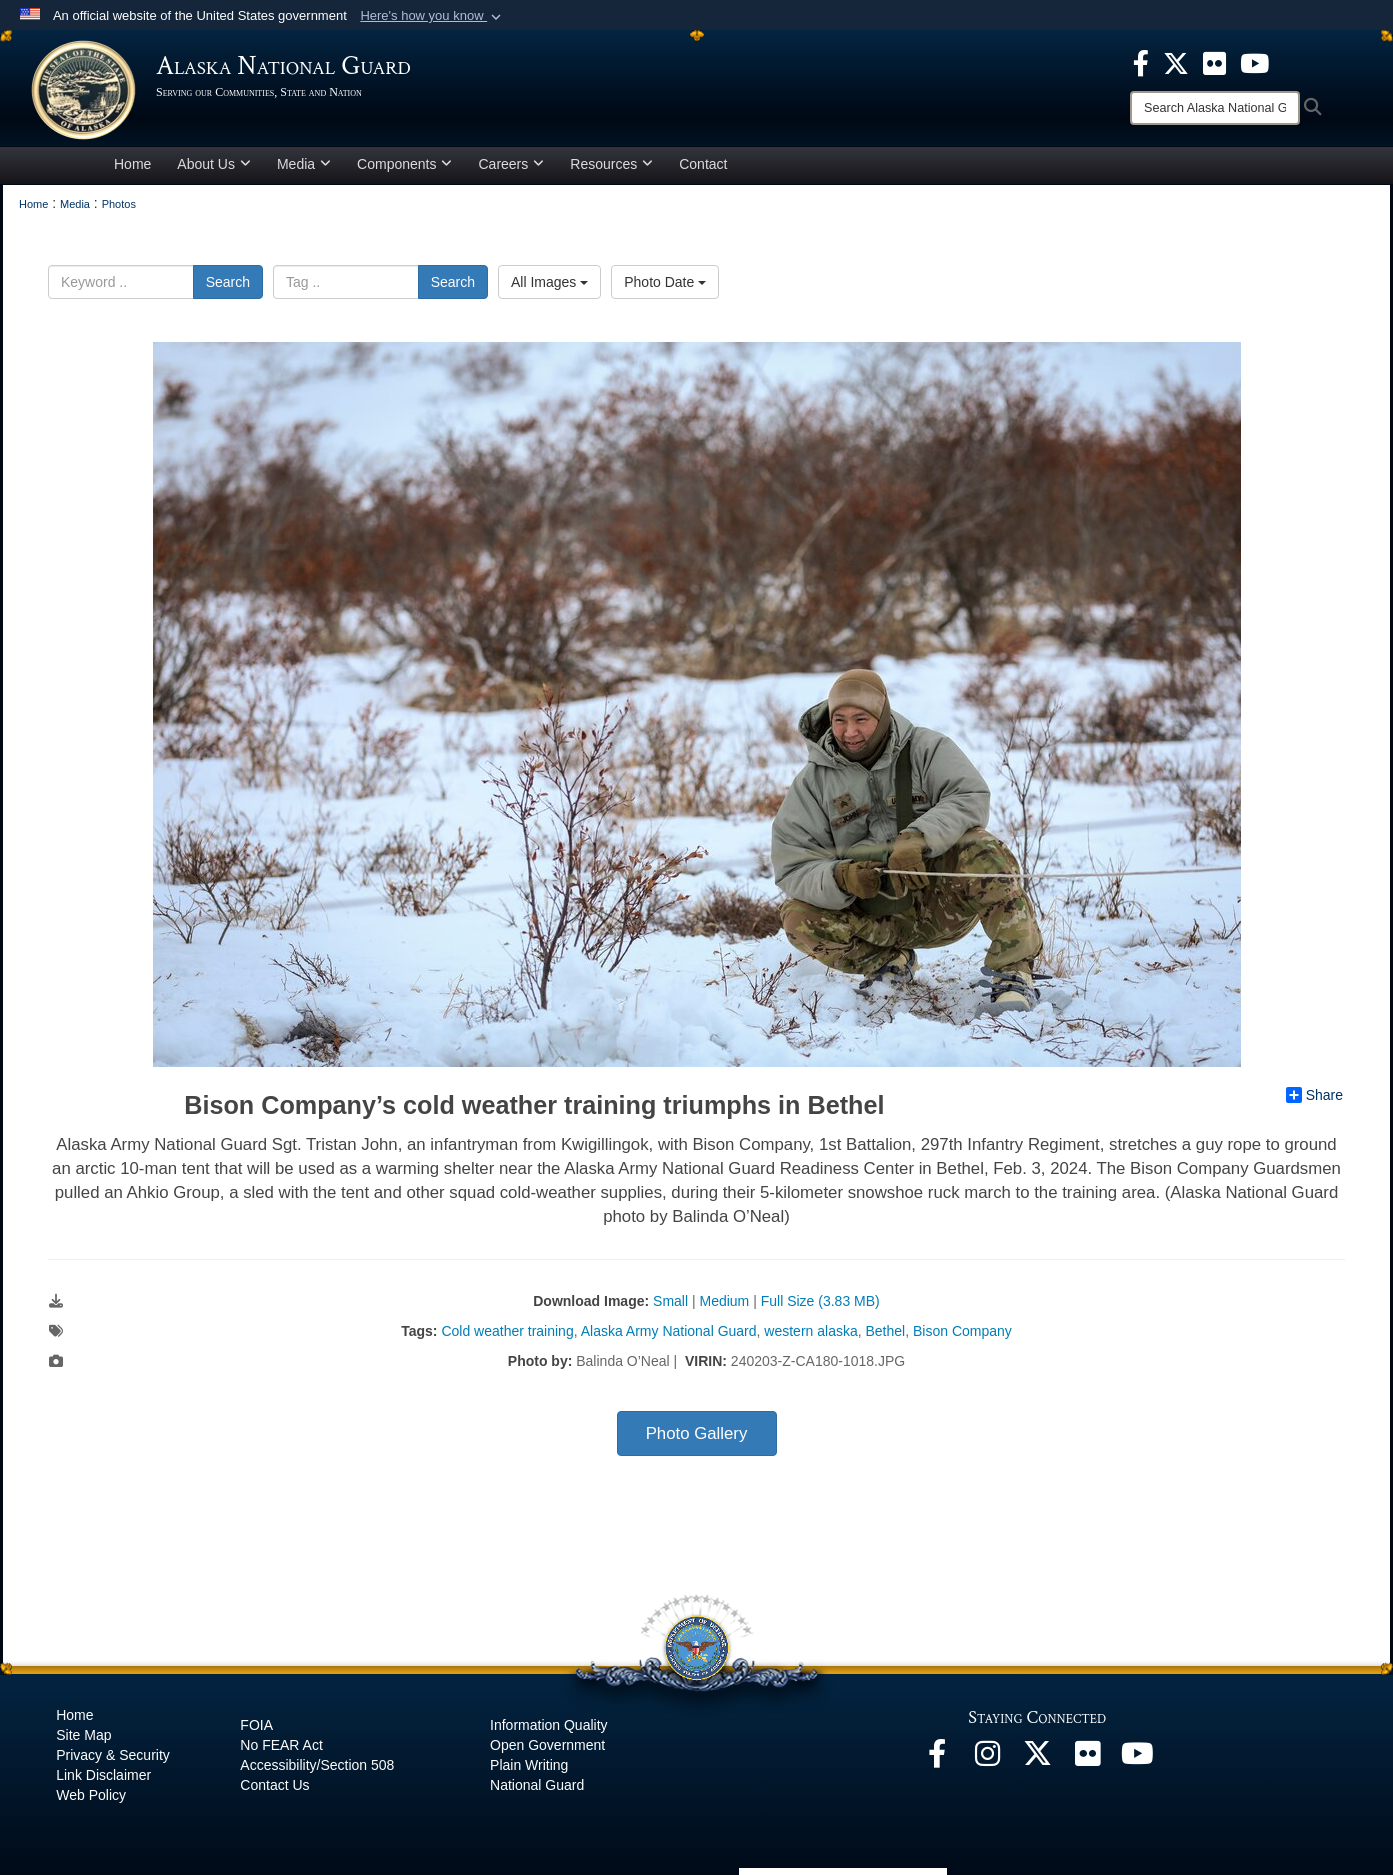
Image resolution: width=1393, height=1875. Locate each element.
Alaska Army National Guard (669, 1331)
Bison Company (962, 1331)
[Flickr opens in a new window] (1087, 1759)
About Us (214, 164)
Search (228, 282)
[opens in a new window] (1141, 62)
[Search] (1215, 108)
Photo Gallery (697, 1433)
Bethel (886, 1331)
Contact (703, 164)
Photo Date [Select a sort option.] (665, 282)
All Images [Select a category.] (549, 282)
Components (404, 164)
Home (132, 164)
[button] (432, 16)
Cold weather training (507, 1331)
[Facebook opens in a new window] (937, 1759)
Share (1314, 1095)
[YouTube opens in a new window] (1137, 1759)
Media (304, 164)
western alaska (810, 1331)
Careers (511, 164)
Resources (611, 164)
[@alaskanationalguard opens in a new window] (987, 1759)
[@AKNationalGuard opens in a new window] (1037, 1759)
